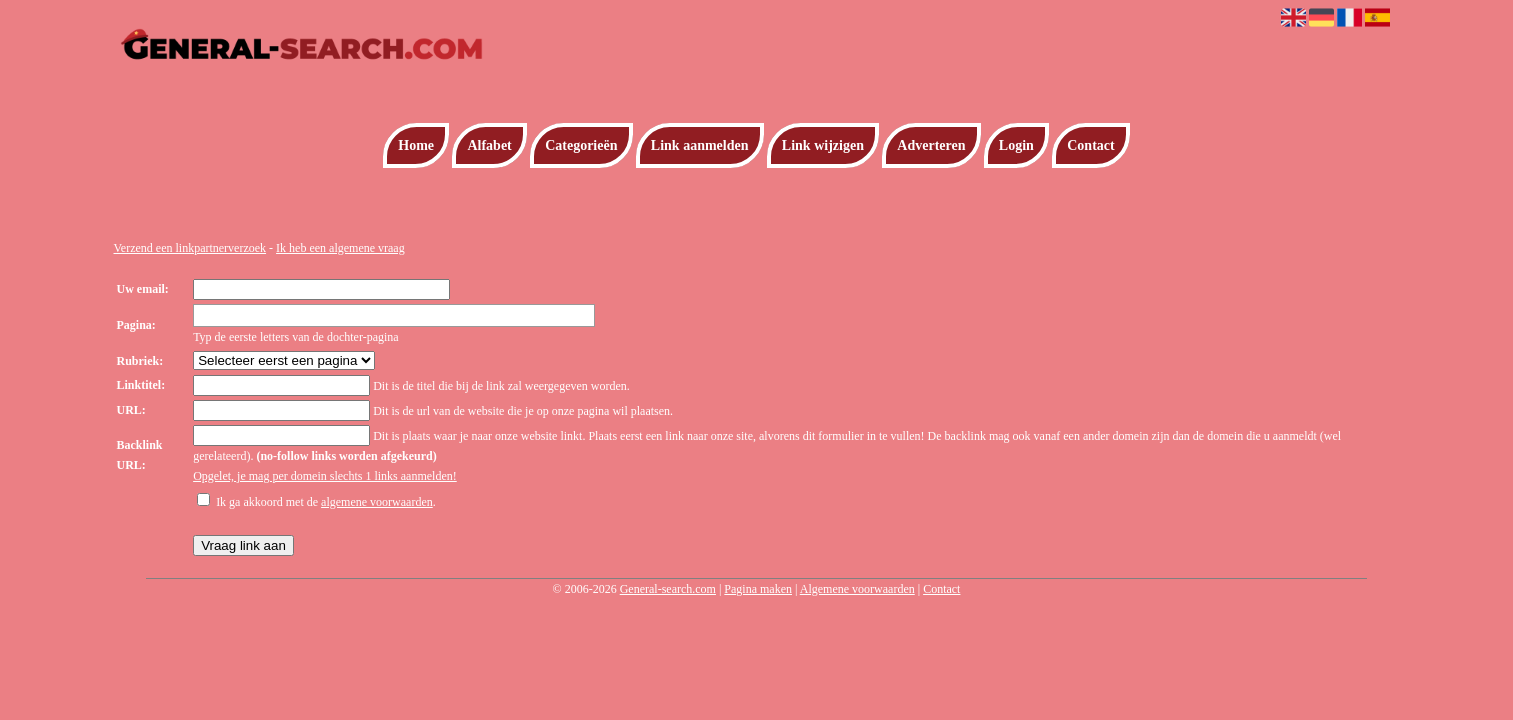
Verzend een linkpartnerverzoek (190, 248)
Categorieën (581, 145)
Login (1016, 145)
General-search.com (668, 589)
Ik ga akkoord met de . (326, 502)
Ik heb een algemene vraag (340, 248)
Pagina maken (758, 589)
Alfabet (489, 145)
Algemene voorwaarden (857, 589)
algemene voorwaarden (377, 502)
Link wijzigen (823, 145)
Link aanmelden (700, 145)
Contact (1090, 145)
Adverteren (931, 145)
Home (416, 145)
